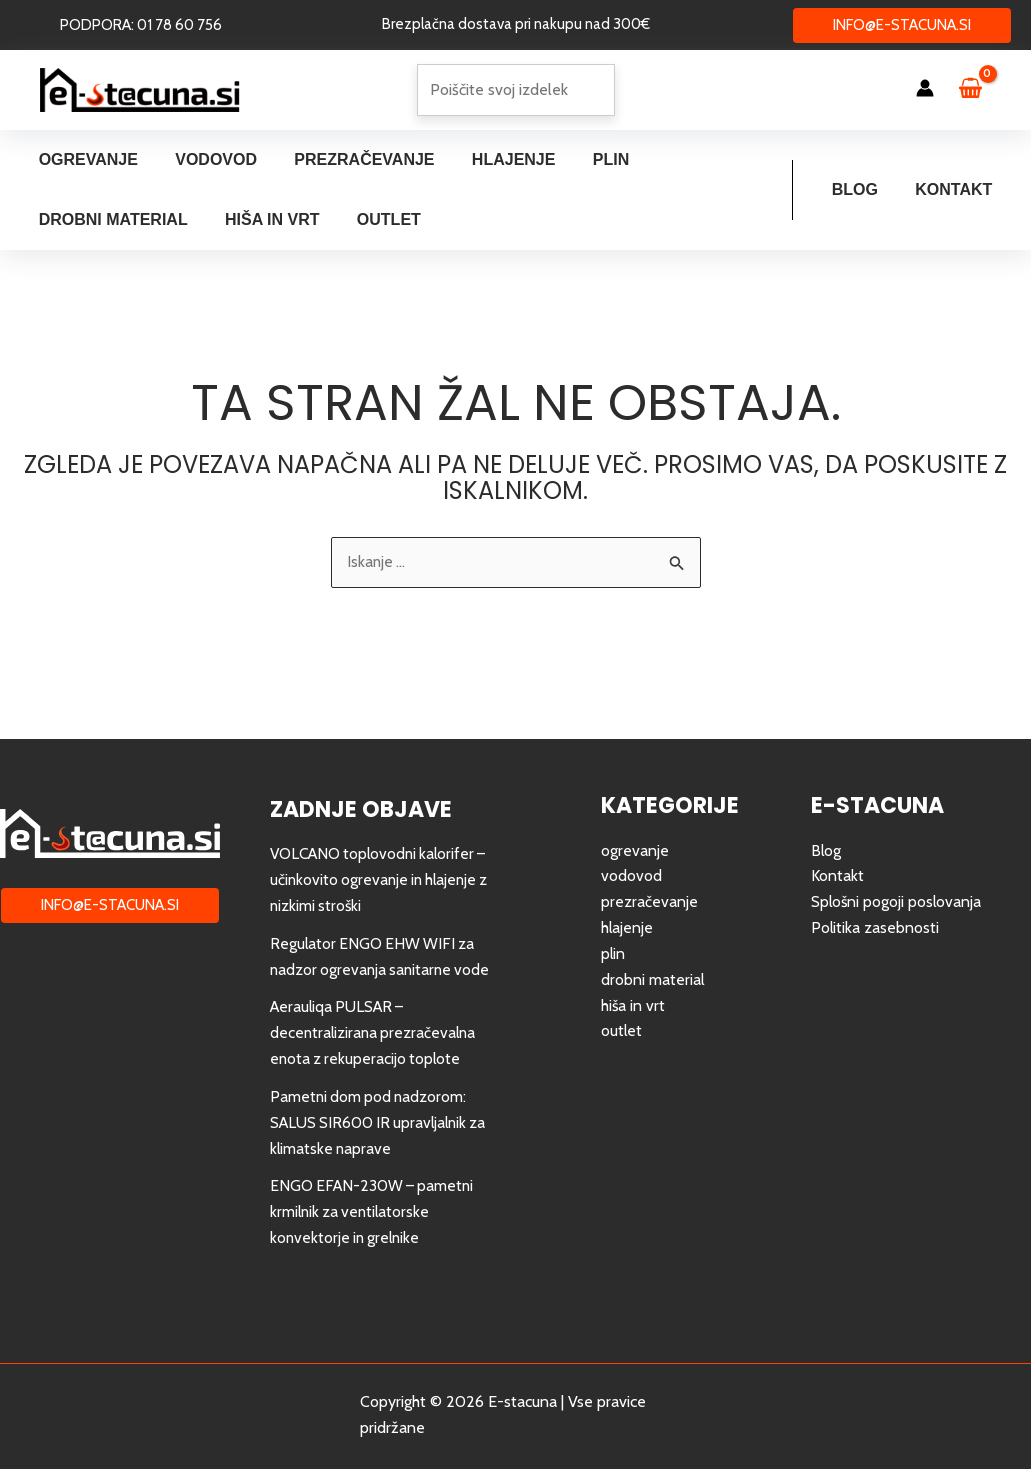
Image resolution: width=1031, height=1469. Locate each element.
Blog (863, 189)
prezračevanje (649, 879)
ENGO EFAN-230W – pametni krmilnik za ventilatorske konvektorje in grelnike (375, 1213)
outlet (622, 1007)
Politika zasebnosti (875, 905)
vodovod (631, 853)
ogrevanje (635, 828)
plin (613, 930)
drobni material (653, 956)
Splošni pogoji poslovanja (897, 879)
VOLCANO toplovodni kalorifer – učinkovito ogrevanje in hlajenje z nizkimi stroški (376, 857)
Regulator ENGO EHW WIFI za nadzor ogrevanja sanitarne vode (374, 946)
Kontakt (956, 189)
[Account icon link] (925, 88)
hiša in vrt (633, 981)
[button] (141, 25)
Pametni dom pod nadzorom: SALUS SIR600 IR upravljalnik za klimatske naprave (372, 1124)
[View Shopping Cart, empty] (980, 90)
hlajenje (627, 905)
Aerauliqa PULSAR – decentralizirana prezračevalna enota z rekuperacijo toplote (375, 1035)
